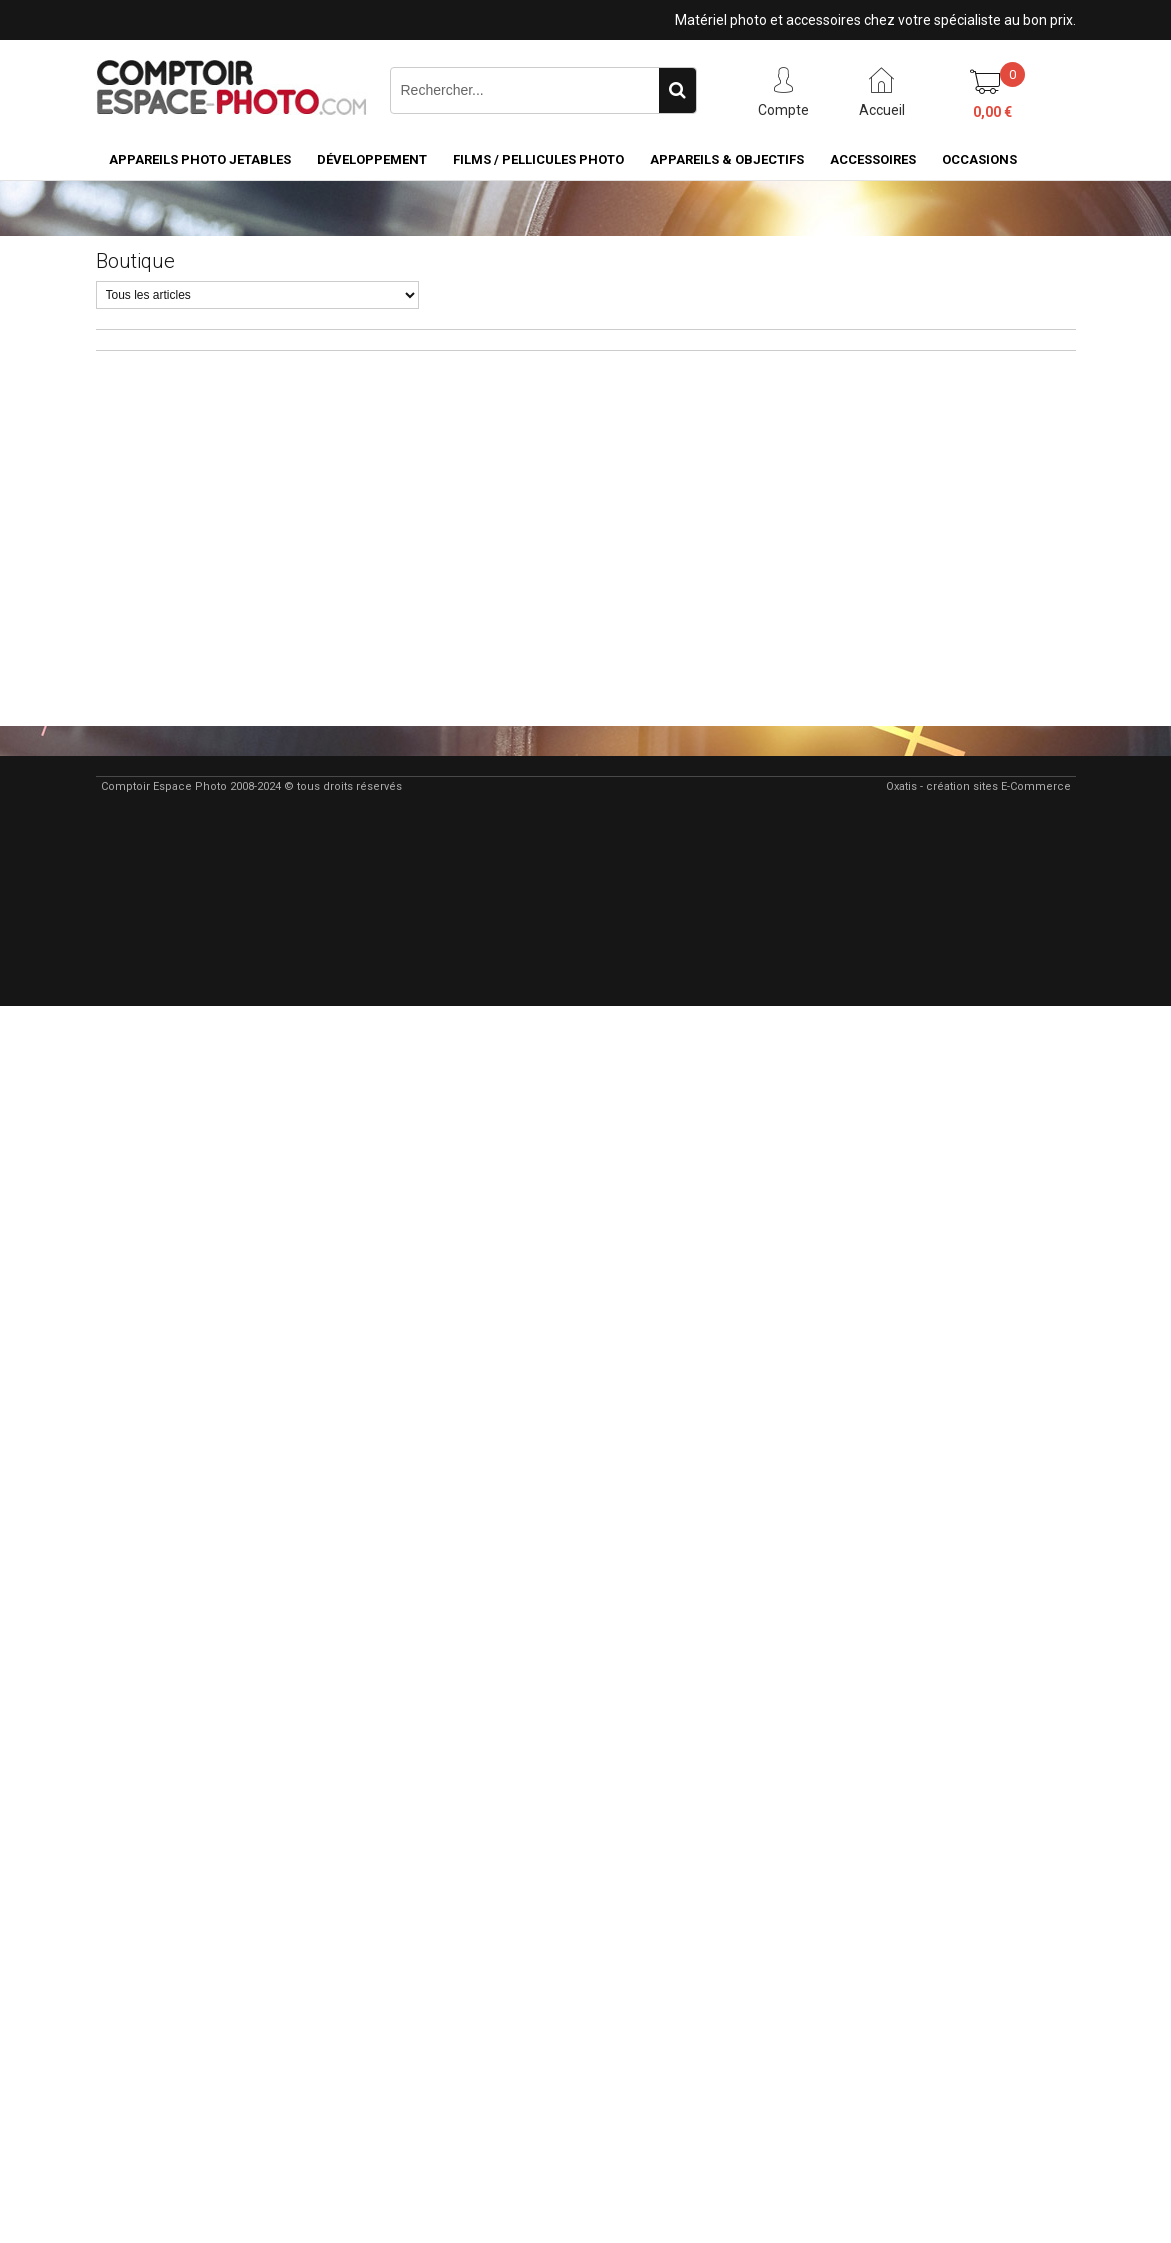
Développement (372, 159)
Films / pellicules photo (538, 159)
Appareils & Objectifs (727, 159)
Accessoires (873, 159)
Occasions (979, 159)
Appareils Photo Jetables (200, 159)
